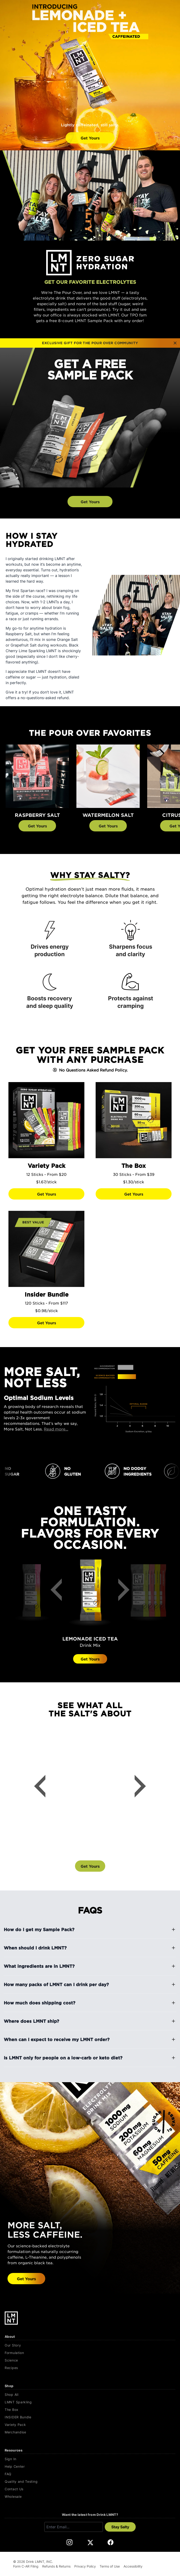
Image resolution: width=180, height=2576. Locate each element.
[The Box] (90, 2409)
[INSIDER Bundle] (90, 2417)
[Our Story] (90, 2345)
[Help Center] (90, 2466)
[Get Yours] (90, 501)
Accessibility (133, 2566)
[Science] (90, 2360)
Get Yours (90, 1658)
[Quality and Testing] (90, 2481)
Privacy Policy (85, 2566)
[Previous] (59, 1592)
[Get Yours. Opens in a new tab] (37, 825)
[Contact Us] (90, 2489)
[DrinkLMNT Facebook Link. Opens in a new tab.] (110, 2542)
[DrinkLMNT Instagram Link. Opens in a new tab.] (69, 2542)
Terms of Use (110, 2566)
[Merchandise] (90, 2432)
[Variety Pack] (90, 2424)
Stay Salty (120, 2527)
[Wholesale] (90, 2496)
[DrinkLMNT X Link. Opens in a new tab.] (90, 2542)
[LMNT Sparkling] (90, 2402)
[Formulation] (90, 2352)
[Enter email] (73, 2527)
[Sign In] (90, 2459)
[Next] (120, 1592)
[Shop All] (90, 2394)
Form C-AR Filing (25, 2566)
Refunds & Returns (56, 2566)
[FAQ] (90, 2474)
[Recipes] (90, 2368)
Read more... (56, 1428)
